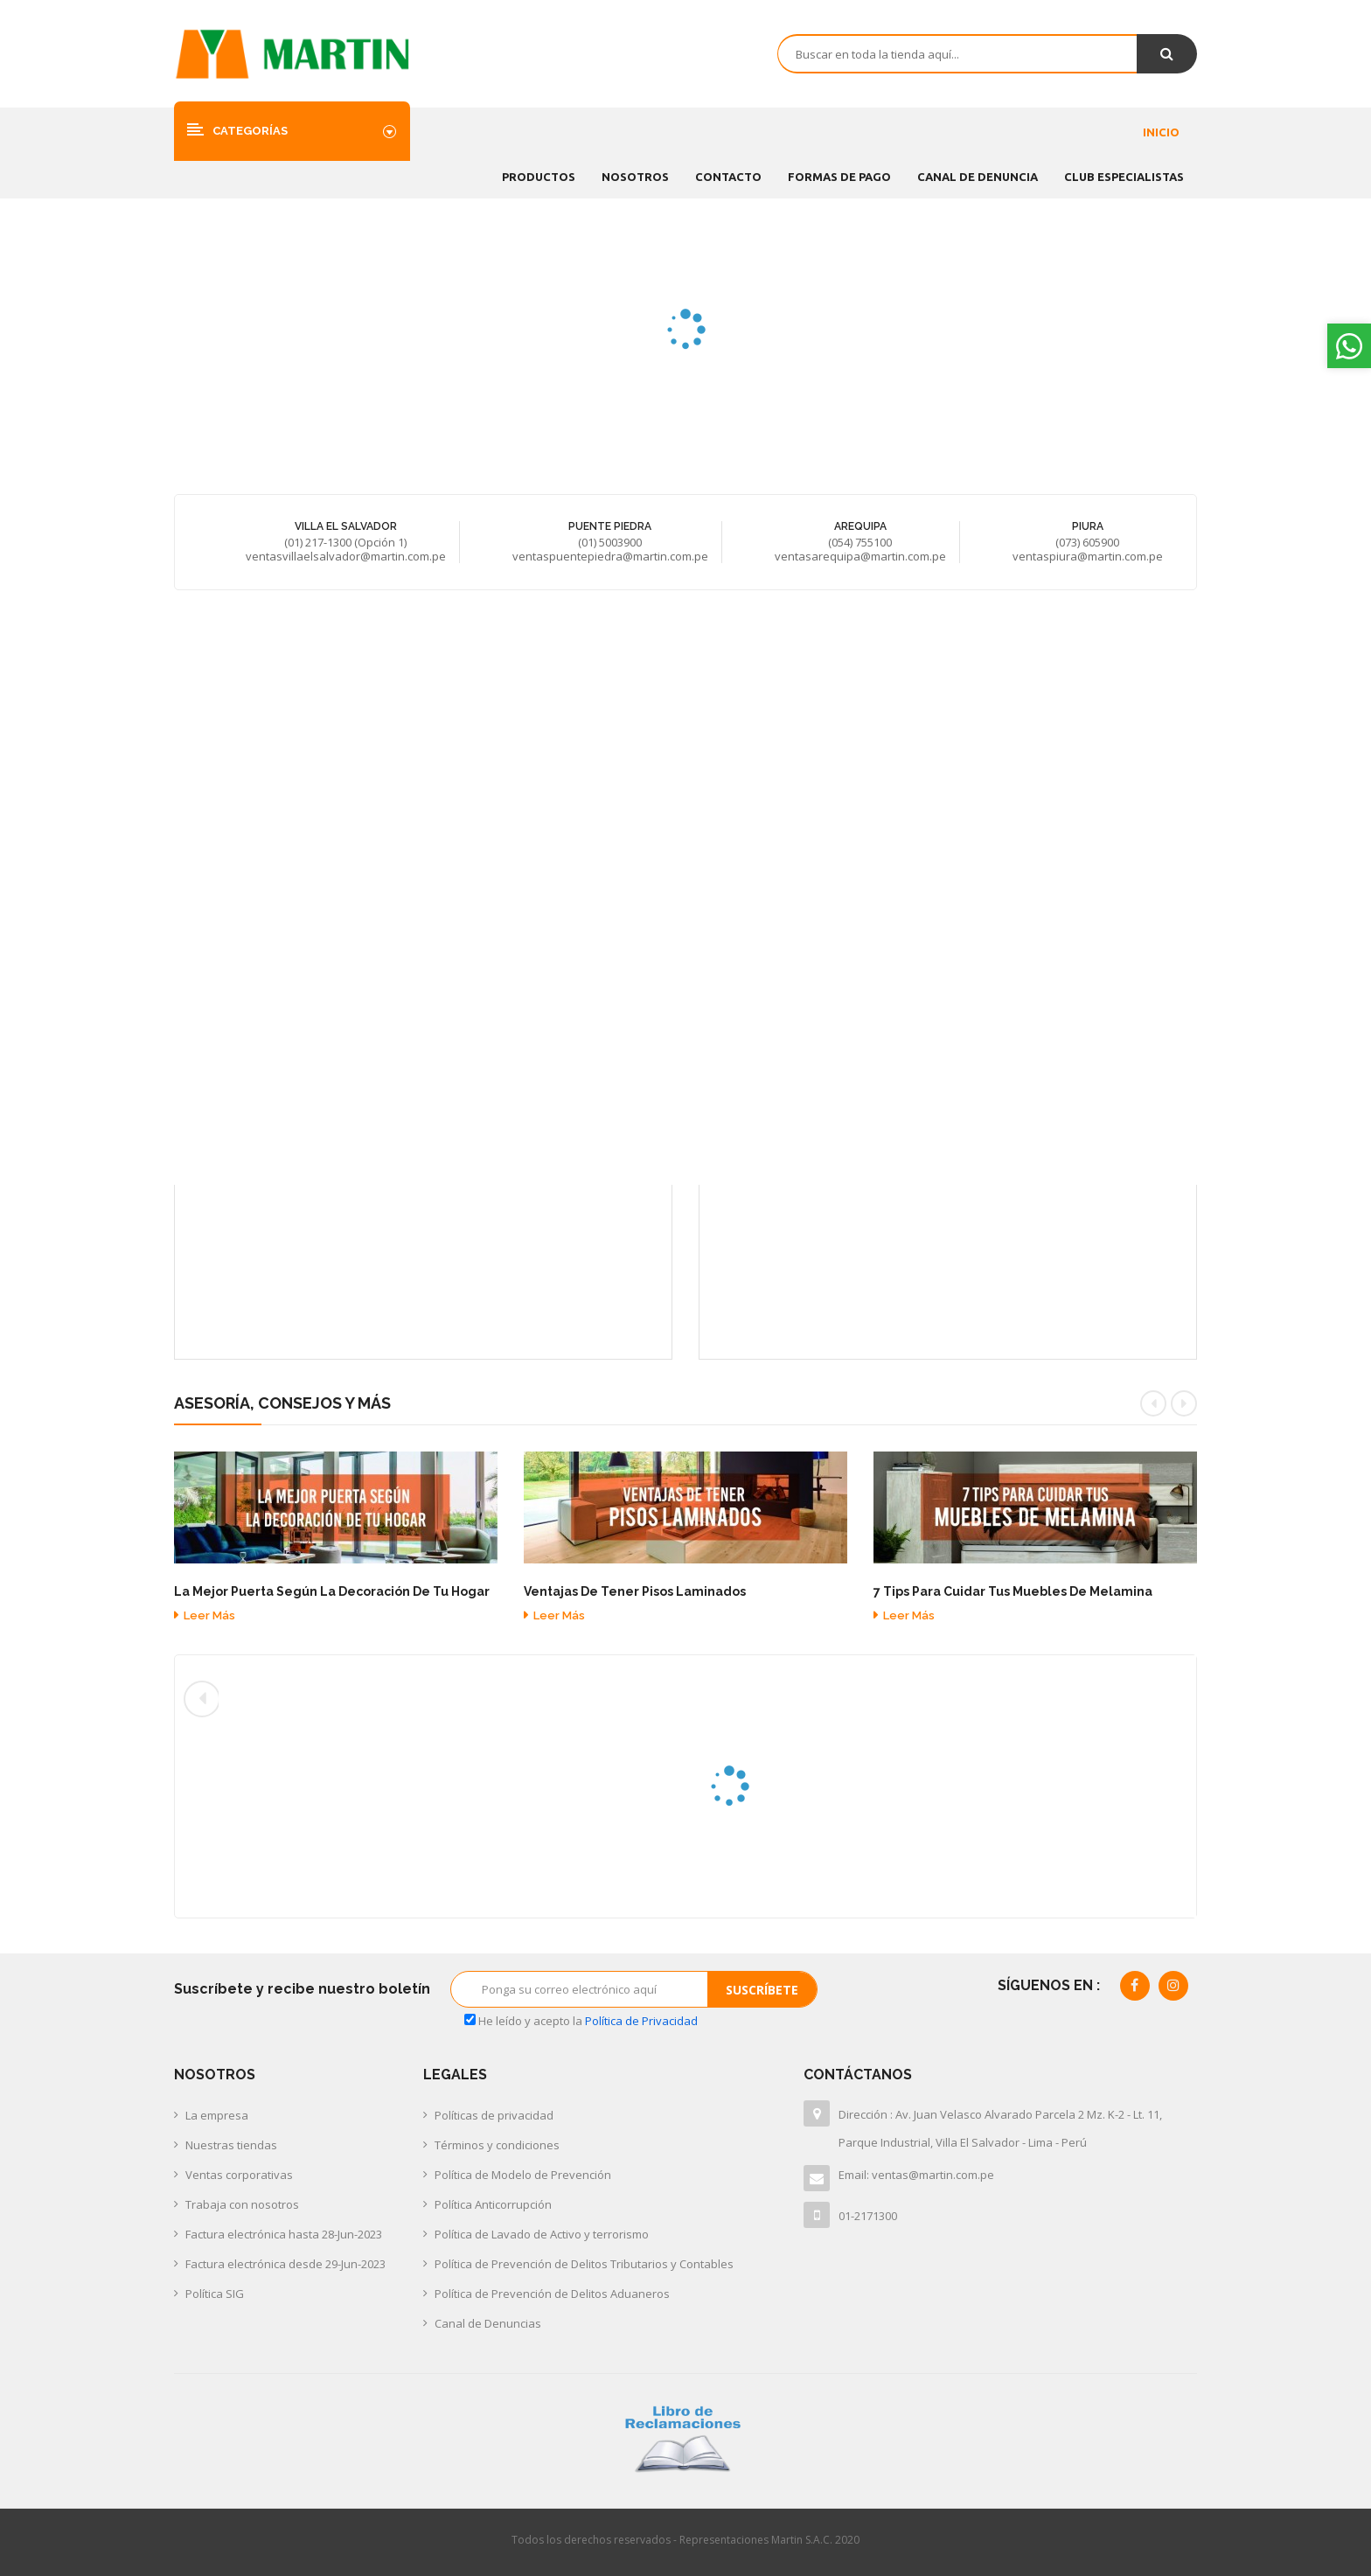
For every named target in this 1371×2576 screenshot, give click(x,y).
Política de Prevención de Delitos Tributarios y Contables (584, 2264)
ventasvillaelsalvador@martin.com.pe (346, 556)
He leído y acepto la (581, 2021)
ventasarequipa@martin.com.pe (860, 556)
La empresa (216, 2115)
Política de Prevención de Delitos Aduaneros (552, 2293)
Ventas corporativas (239, 2175)
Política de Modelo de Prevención (523, 2175)
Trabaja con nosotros (242, 2204)
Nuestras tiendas (231, 2145)
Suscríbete (762, 1989)
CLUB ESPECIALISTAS (1124, 177)
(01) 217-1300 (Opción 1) (345, 542)
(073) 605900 (1087, 542)
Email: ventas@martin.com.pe (916, 2175)
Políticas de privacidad (494, 2115)
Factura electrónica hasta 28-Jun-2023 (283, 2234)
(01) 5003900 (610, 542)
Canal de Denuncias (488, 2323)
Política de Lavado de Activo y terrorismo (542, 2234)
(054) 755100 (860, 542)
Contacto (728, 177)
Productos (538, 177)
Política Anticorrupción (493, 2204)
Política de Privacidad (641, 2021)
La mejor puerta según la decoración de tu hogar (332, 1591)
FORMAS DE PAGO (839, 177)
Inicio (1161, 132)
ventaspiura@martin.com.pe (1088, 556)
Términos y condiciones (497, 2145)
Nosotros (635, 177)
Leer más (204, 1615)
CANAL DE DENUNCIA (977, 177)
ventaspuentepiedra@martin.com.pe (610, 556)
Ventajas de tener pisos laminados (635, 1591)
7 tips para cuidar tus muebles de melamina (1012, 1591)
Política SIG (214, 2293)
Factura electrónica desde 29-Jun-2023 (285, 2264)
